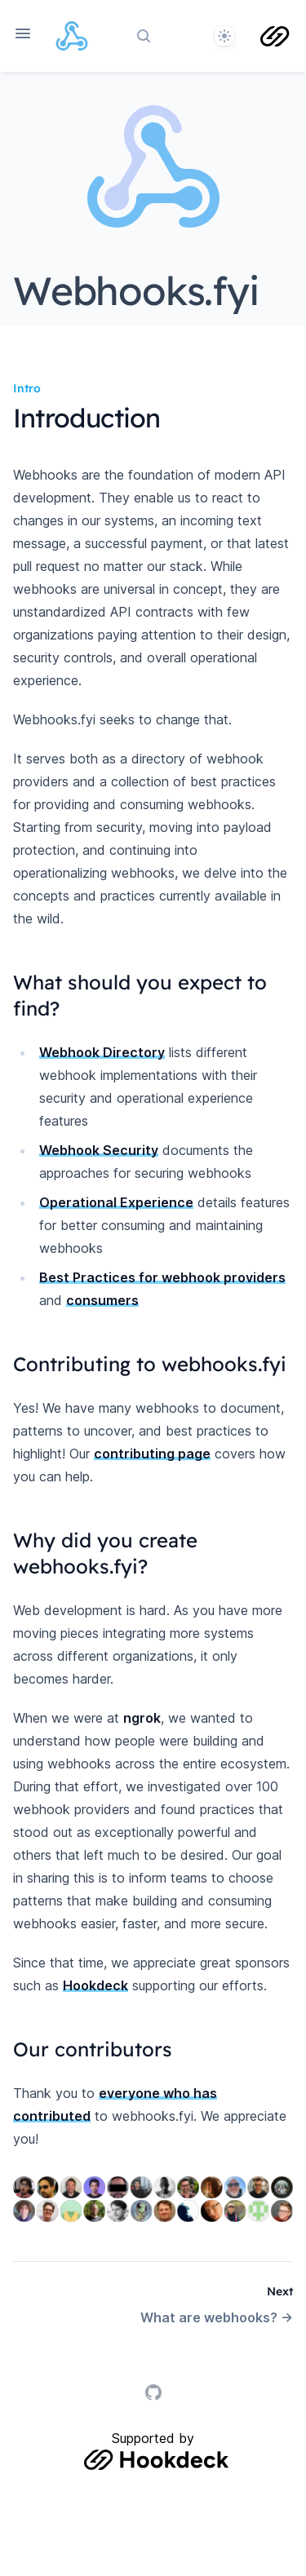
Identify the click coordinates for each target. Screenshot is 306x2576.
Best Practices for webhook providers (162, 1277)
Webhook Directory (102, 1052)
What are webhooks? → (216, 2317)
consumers (102, 1300)
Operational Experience (116, 1202)
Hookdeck (95, 1985)
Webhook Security (98, 1150)
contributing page (152, 1453)
